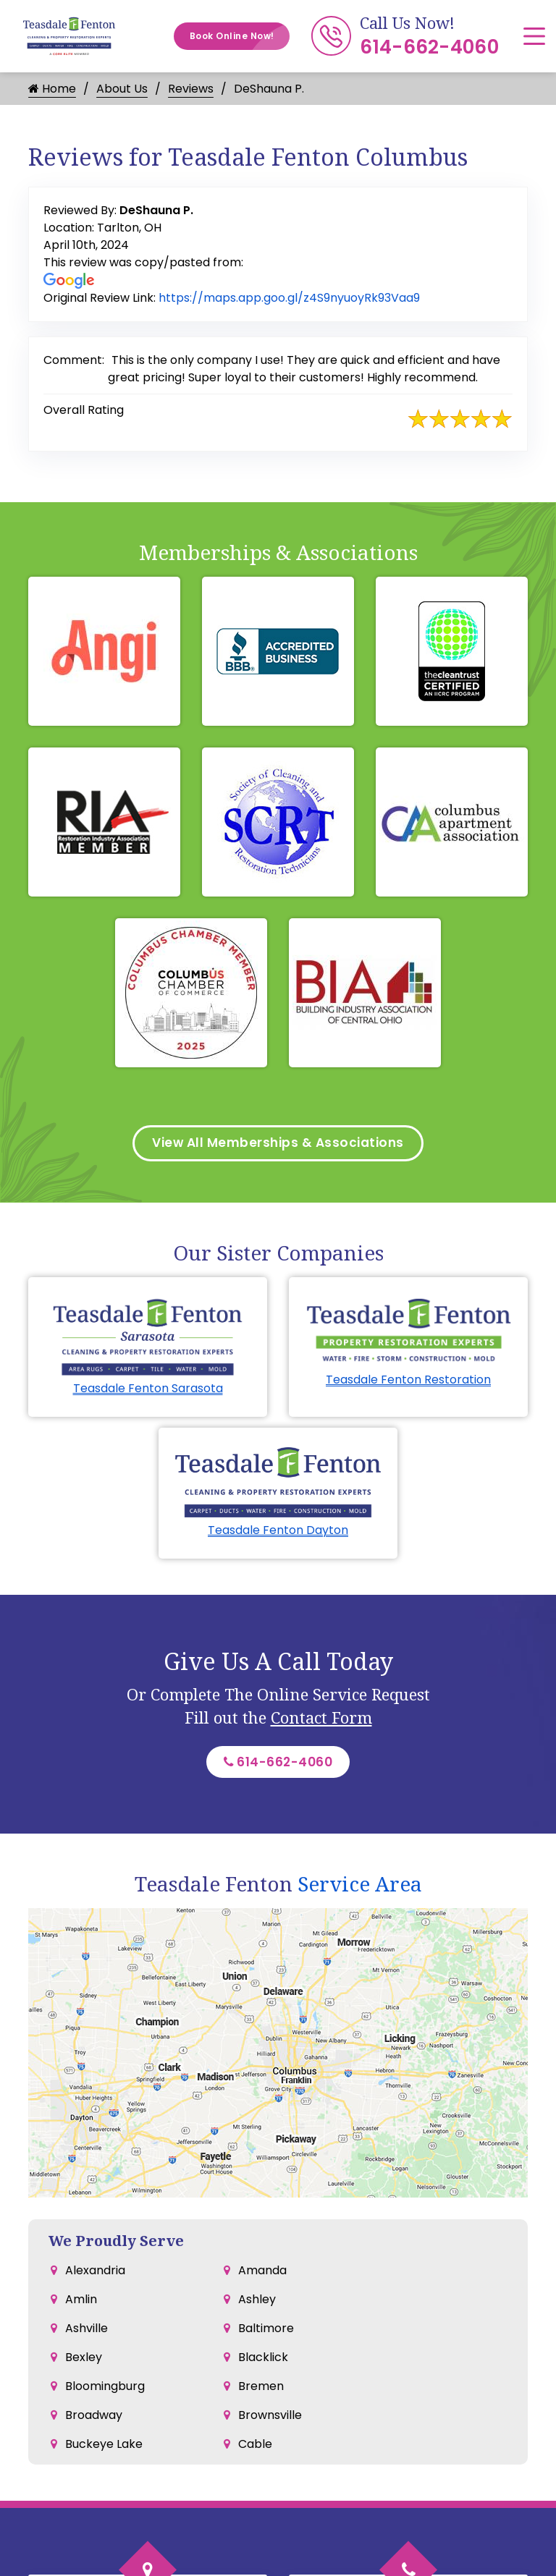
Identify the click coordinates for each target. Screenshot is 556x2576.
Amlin (81, 2304)
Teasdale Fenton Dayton (278, 1533)
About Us (122, 88)
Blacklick (263, 2362)
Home (52, 88)
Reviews (191, 88)
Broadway (93, 2420)
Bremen (261, 2391)
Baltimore (266, 2333)
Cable (255, 2449)
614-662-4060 (429, 47)
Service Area (360, 1888)
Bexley (83, 2362)
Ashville (86, 2333)
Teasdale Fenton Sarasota (148, 1390)
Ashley (257, 2304)
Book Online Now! (240, 36)
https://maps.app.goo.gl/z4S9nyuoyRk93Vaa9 (289, 297)
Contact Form (321, 1720)
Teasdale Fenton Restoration (408, 1382)
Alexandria (95, 2275)
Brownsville (270, 2420)
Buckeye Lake (104, 2449)
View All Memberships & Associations (278, 1144)
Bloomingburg (105, 2391)
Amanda (262, 2275)
